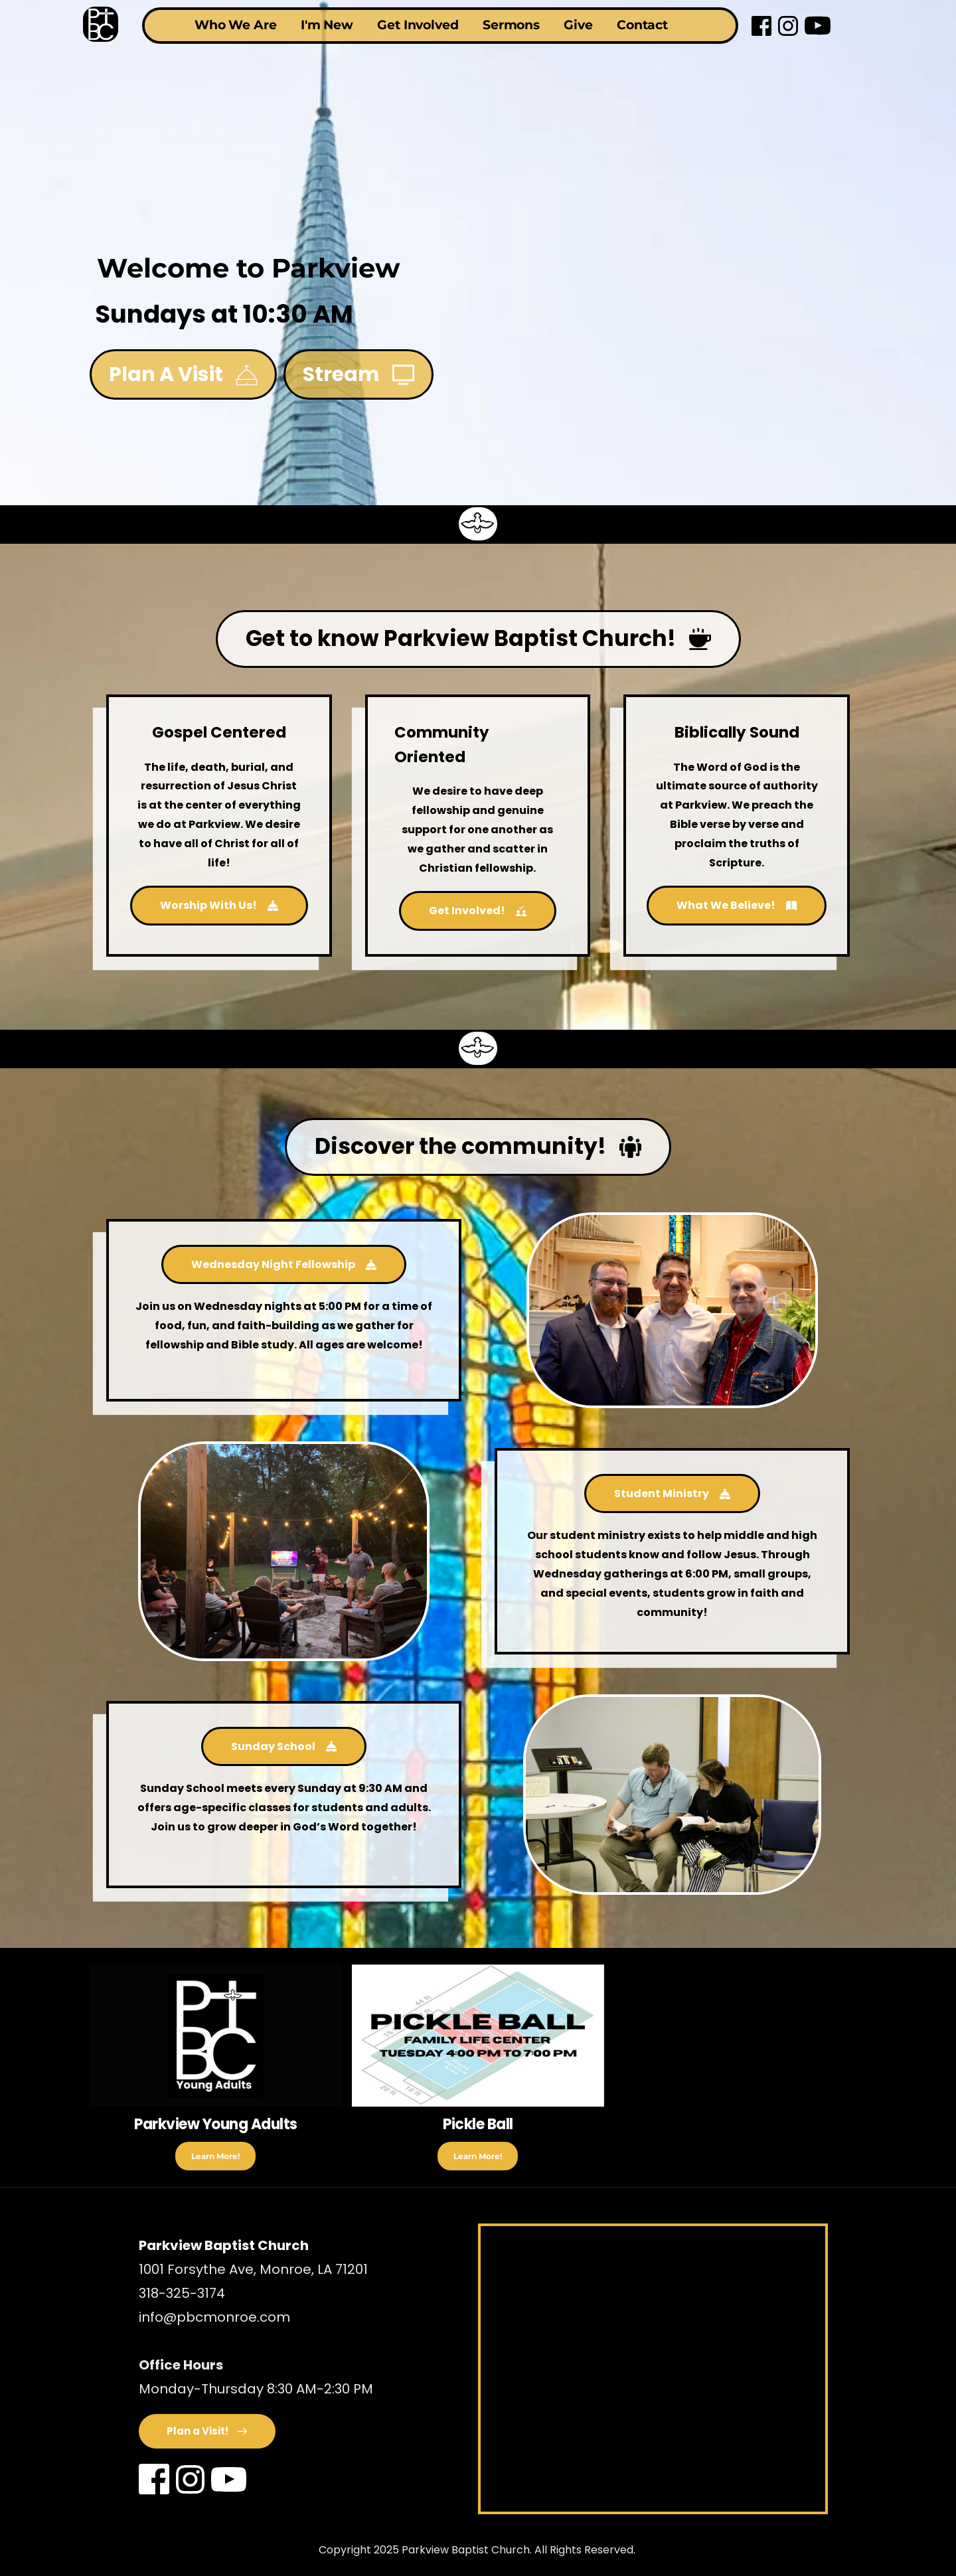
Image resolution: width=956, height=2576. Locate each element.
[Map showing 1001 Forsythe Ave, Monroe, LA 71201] (653, 2369)
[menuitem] (229, 26)
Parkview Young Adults (215, 2124)
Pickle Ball (478, 2124)
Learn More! (215, 2156)
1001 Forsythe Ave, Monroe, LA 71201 (255, 2269)
